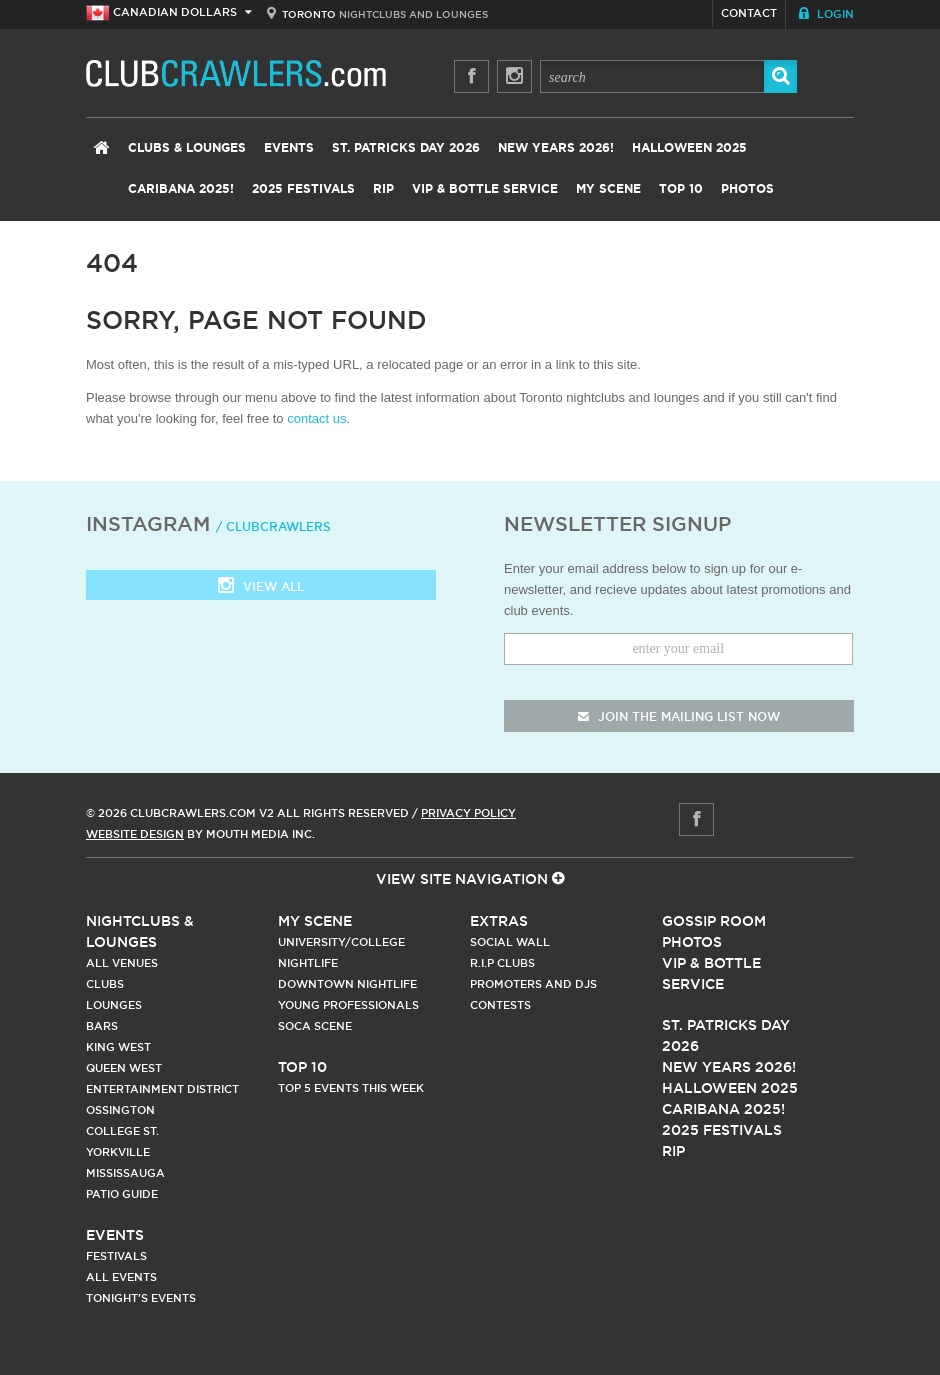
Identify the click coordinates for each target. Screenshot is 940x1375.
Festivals (116, 1256)
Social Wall (510, 942)
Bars (102, 1026)
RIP (383, 189)
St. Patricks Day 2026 (406, 148)
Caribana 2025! (181, 189)
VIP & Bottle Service (485, 189)
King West (118, 1047)
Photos (747, 189)
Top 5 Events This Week (351, 1088)
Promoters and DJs (533, 984)
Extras (499, 921)
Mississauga (125, 1173)
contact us (316, 418)
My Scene (608, 189)
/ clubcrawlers (273, 526)
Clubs (105, 984)
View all (261, 587)
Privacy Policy (468, 813)
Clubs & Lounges (187, 148)
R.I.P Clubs (502, 963)
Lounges (114, 1005)
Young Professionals (348, 1005)
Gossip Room (714, 921)
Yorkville (118, 1152)
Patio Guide (122, 1194)
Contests (500, 1005)
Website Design (135, 834)
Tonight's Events (141, 1298)
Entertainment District (162, 1089)
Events (289, 148)
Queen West (124, 1068)
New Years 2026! (556, 148)
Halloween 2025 (689, 148)
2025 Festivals (303, 189)
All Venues (122, 963)
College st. (122, 1131)
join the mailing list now (679, 716)
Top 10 (681, 189)
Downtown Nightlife (347, 984)
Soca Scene (315, 1026)
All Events (121, 1277)
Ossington (120, 1110)
